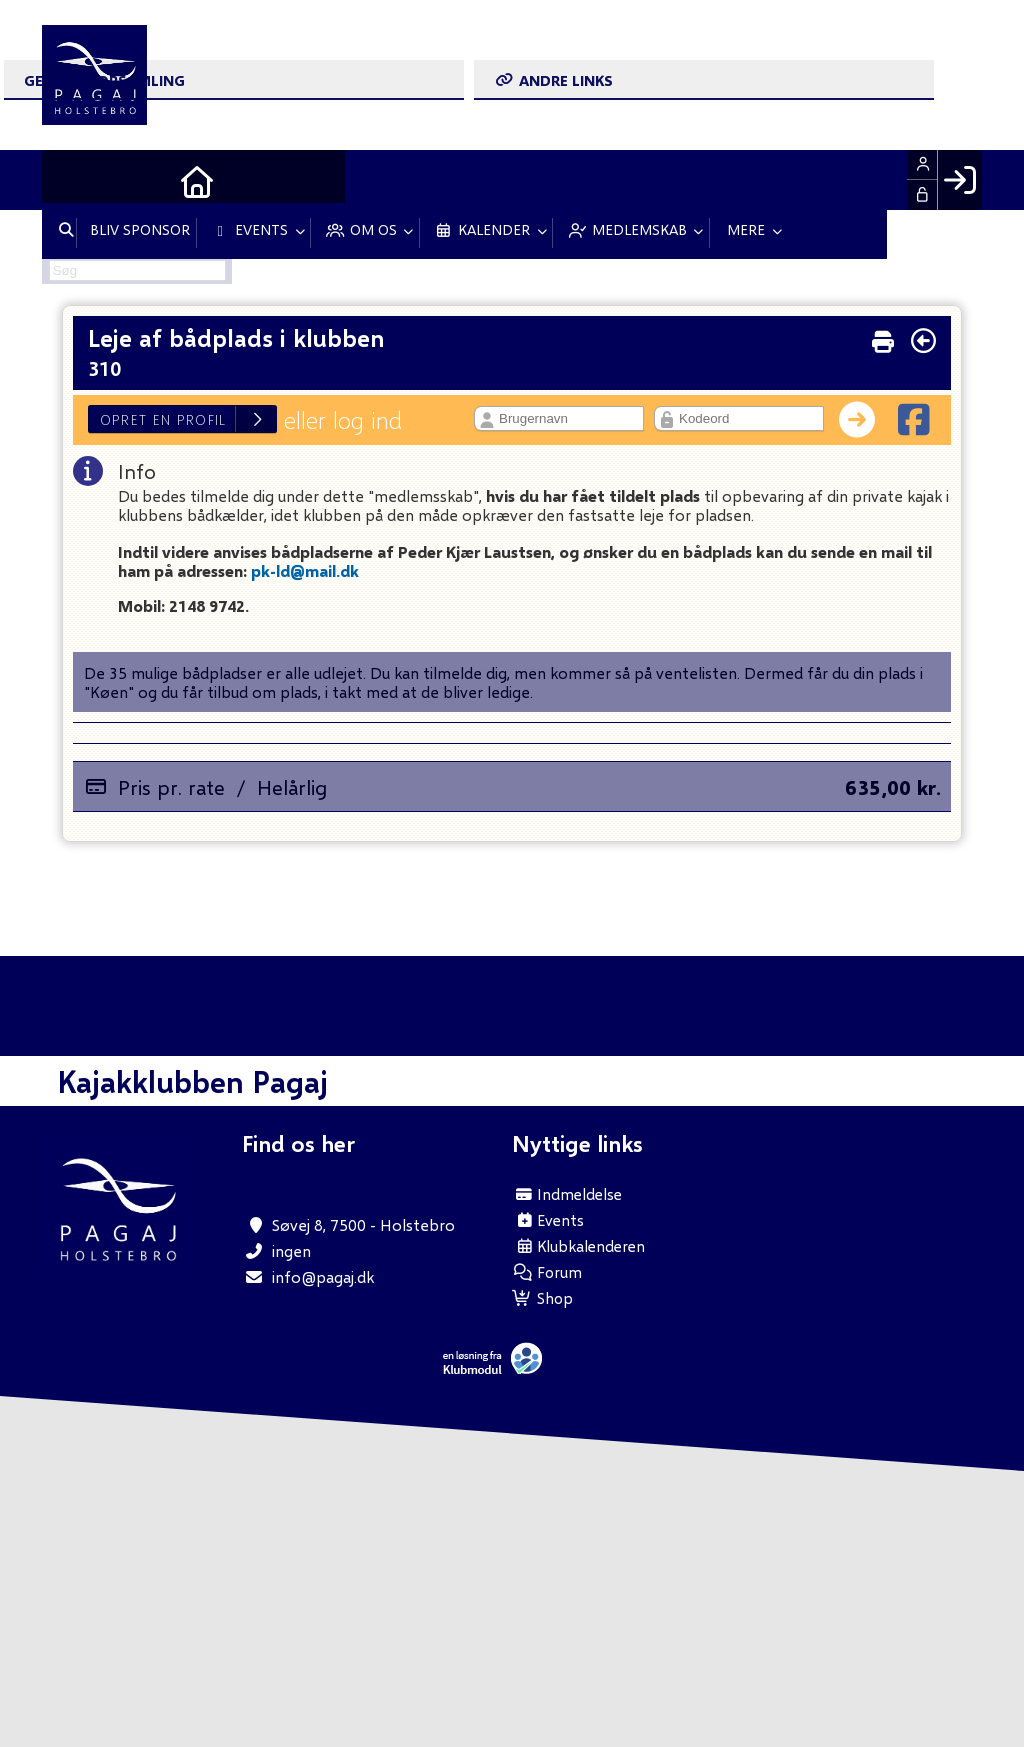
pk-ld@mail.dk (305, 571)
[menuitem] (72, 180)
